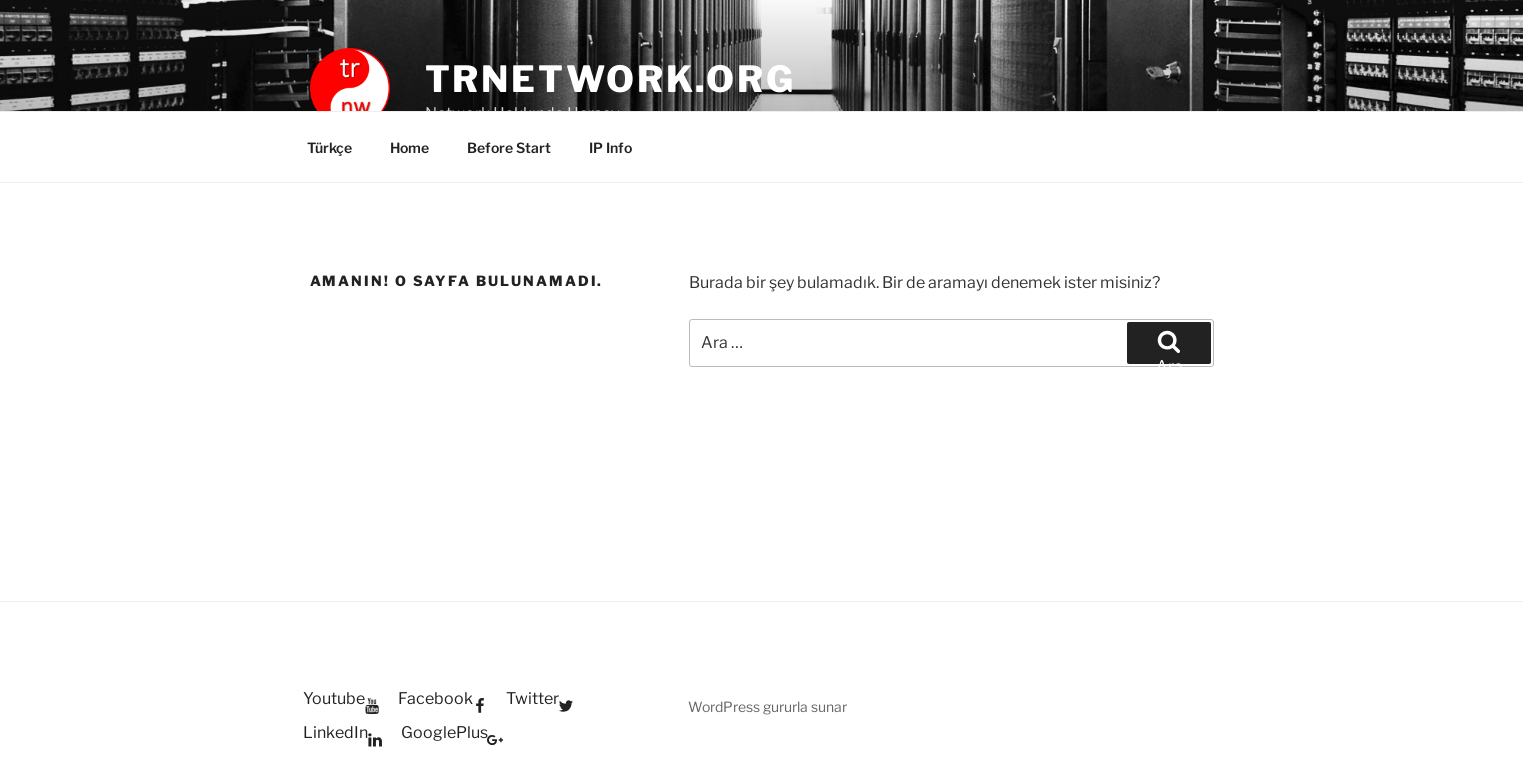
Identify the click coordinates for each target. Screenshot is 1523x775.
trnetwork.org (610, 79)
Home (409, 147)
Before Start (509, 147)
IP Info (610, 147)
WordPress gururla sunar (767, 706)
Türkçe (329, 147)
